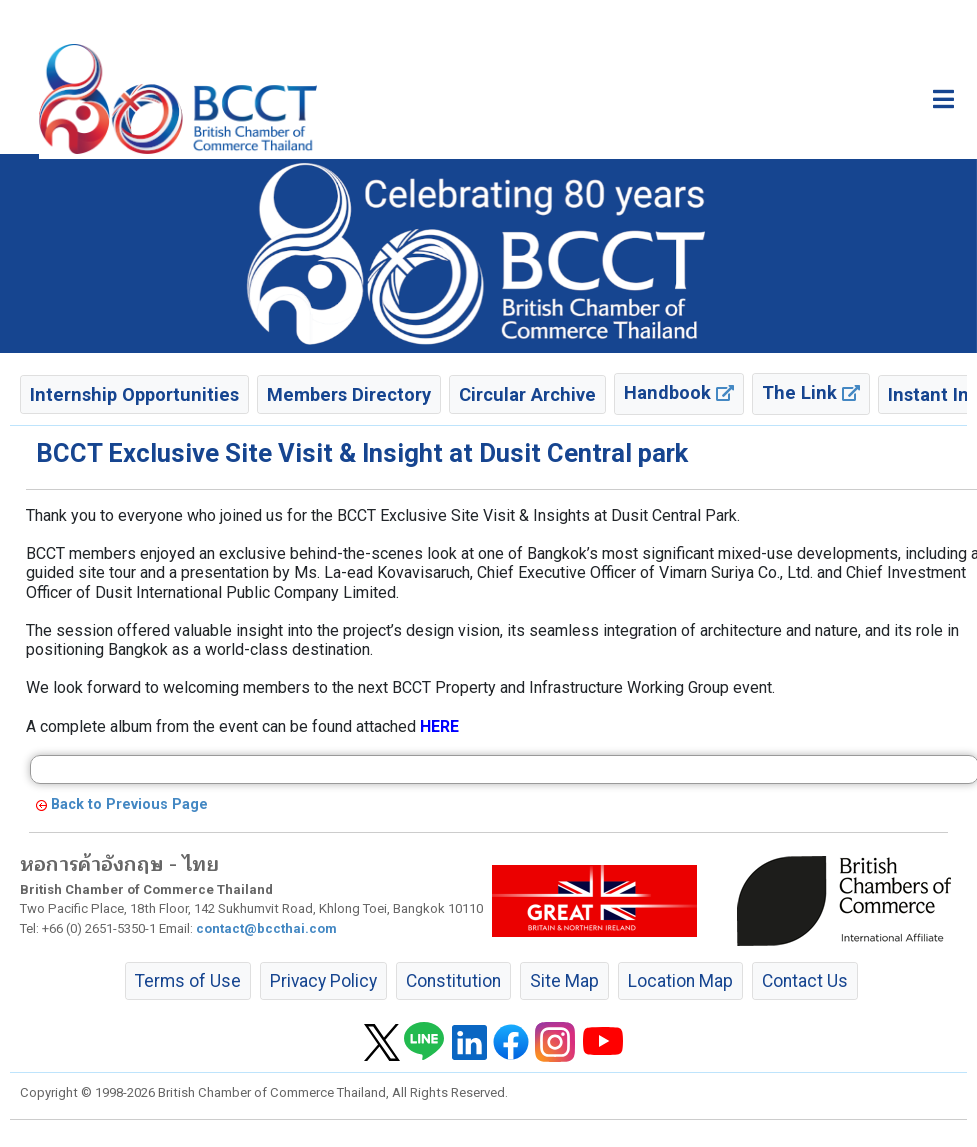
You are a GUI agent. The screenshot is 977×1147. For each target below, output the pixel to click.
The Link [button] (811, 392)
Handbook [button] (679, 392)
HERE (439, 726)
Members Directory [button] (349, 394)
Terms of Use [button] (188, 981)
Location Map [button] (680, 981)
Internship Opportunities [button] (134, 394)
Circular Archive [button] (527, 394)
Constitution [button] (453, 981)
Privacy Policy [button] (323, 981)
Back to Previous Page (129, 804)
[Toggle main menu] (943, 99)
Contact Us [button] (805, 981)
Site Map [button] (564, 981)
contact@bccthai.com (266, 928)
